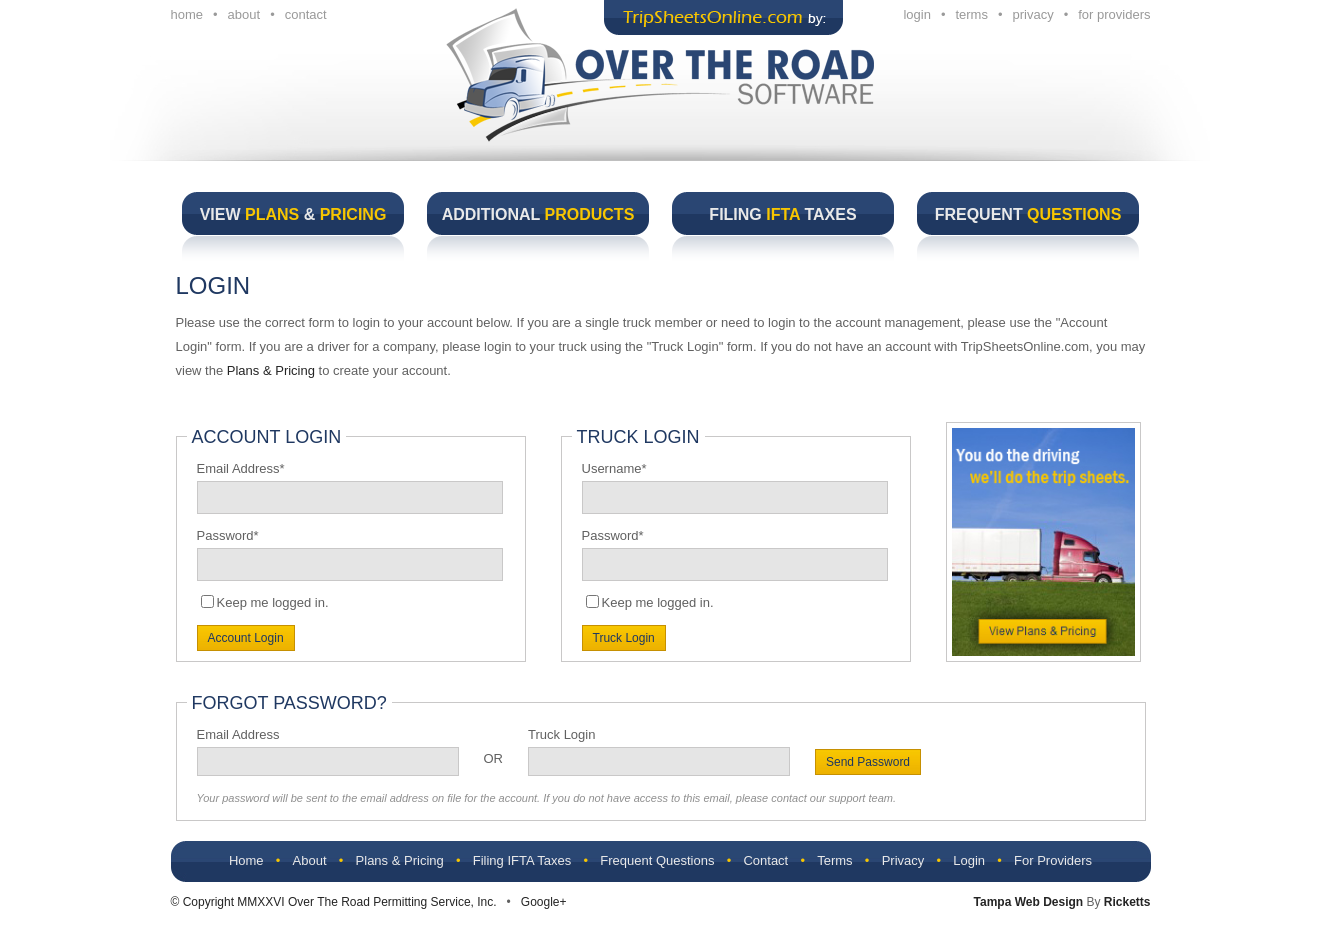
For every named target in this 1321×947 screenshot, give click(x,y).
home (187, 14)
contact (306, 14)
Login (969, 860)
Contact (765, 860)
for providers (1114, 14)
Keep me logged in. (273, 602)
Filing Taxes (782, 214)
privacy (1033, 14)
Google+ (544, 902)
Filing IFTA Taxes (522, 860)
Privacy (903, 860)
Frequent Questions (657, 860)
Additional (538, 214)
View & (293, 214)
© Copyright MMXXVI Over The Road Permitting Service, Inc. (334, 902)
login (916, 14)
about (244, 14)
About (310, 860)
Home (246, 860)
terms (971, 14)
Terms (834, 860)
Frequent (1028, 214)
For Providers (1053, 860)
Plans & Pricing (271, 370)
